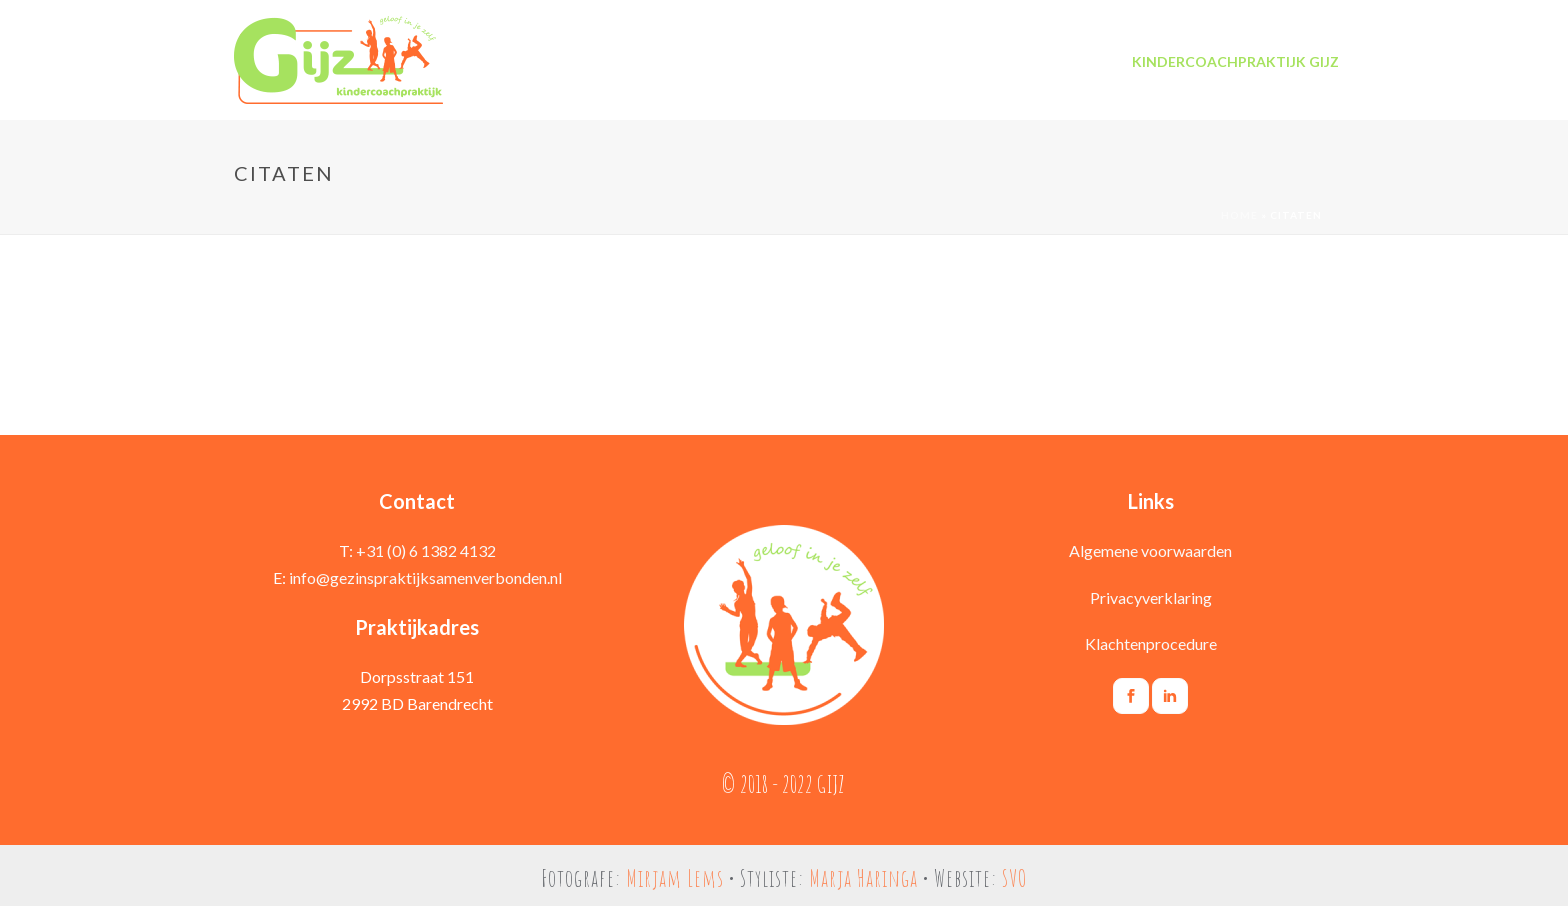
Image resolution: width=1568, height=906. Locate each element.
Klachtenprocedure (1151, 643)
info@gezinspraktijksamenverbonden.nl (425, 577)
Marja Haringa (863, 878)
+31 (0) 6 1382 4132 (426, 550)
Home (1239, 215)
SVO (1015, 878)
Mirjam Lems (675, 878)
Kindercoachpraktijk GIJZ (1235, 61)
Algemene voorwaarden (1150, 550)
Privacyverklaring (1151, 597)
